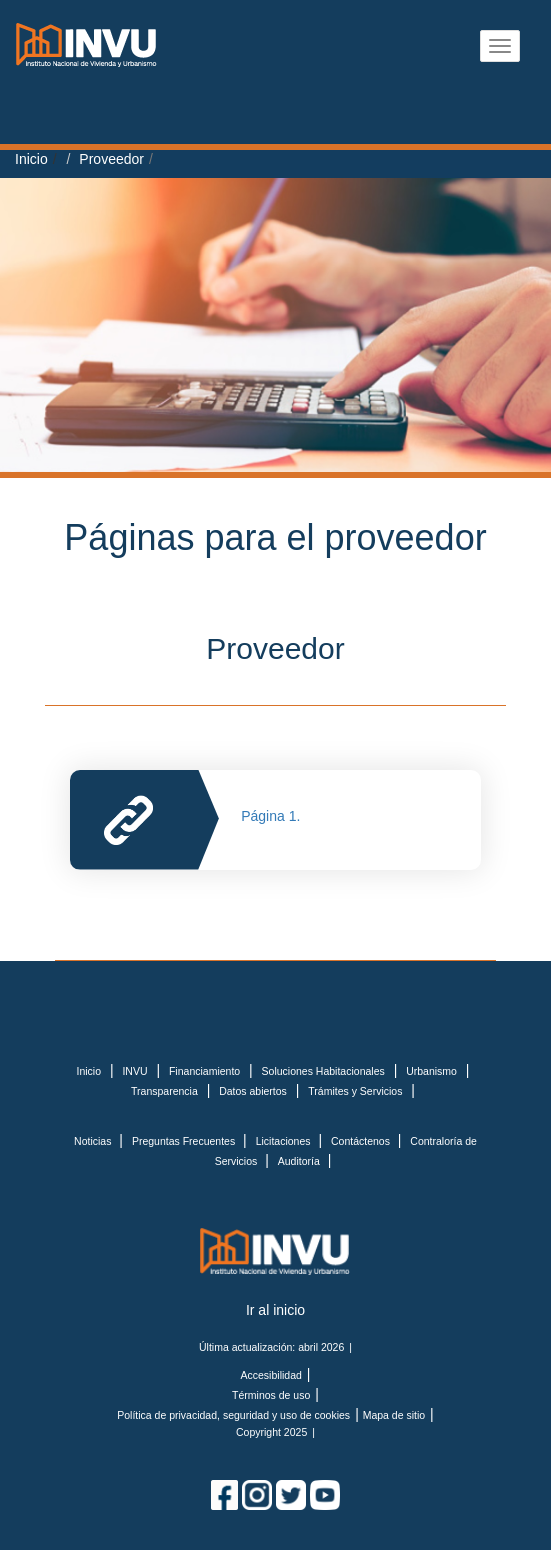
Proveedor (111, 159)
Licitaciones (285, 1141)
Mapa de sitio (394, 1415)
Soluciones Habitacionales (323, 1071)
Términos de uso (271, 1395)
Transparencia (164, 1091)
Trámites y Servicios (355, 1091)
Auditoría (300, 1161)
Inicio (31, 159)
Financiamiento (204, 1071)
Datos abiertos (253, 1091)
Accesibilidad (271, 1375)
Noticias (94, 1141)
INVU (134, 1071)
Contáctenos (362, 1141)
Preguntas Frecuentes (185, 1141)
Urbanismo (431, 1071)
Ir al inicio (275, 1310)
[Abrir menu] (500, 46)
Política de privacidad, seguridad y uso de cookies (233, 1415)
